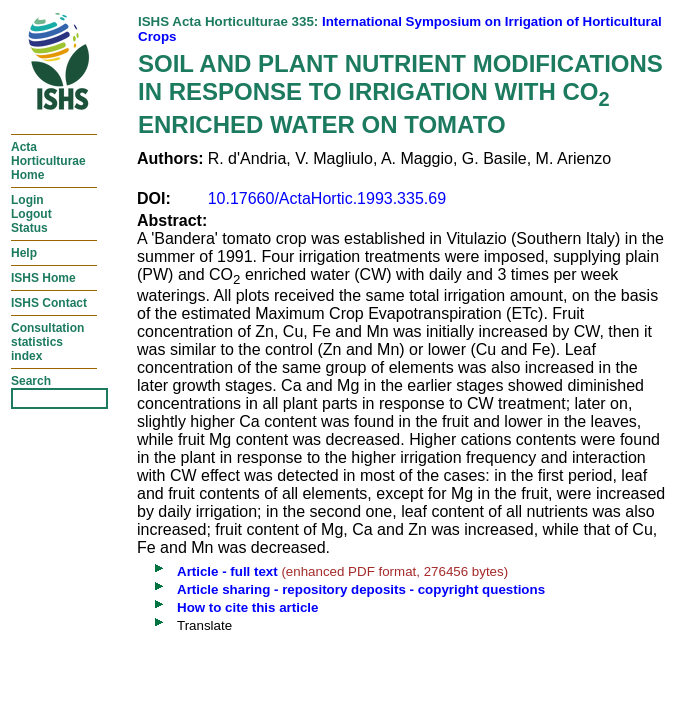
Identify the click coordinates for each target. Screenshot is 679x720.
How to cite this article (247, 607)
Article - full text (227, 571)
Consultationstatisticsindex (47, 342)
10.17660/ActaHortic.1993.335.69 (327, 198)
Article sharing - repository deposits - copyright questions (361, 589)
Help (24, 253)
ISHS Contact (49, 303)
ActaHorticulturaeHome (48, 161)
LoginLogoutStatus (31, 214)
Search (31, 381)
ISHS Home (43, 278)
